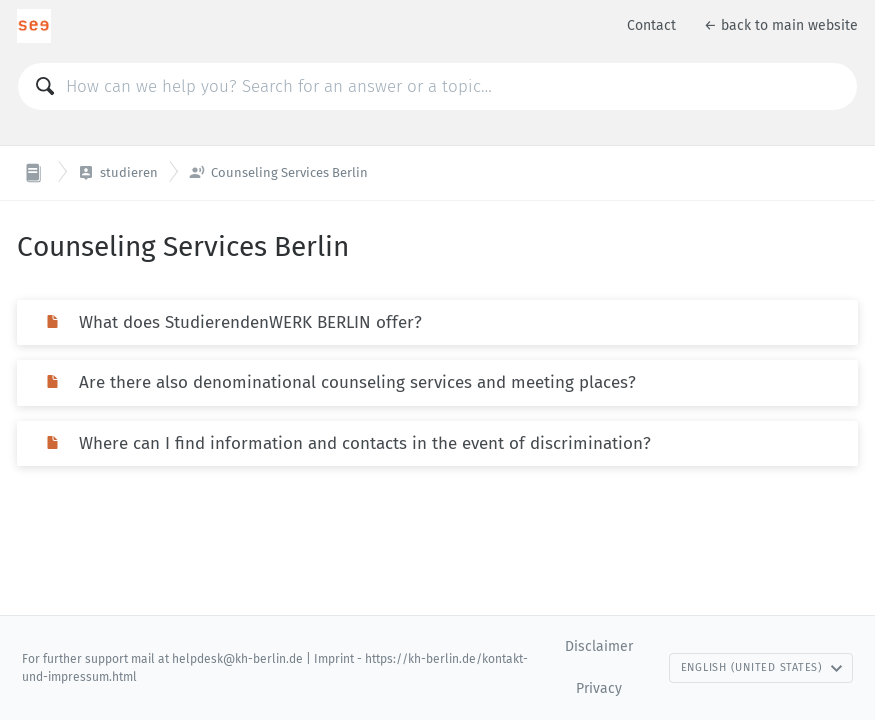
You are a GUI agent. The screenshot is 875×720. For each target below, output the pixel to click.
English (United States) (762, 667)
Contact (651, 25)
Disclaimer (599, 646)
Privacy (599, 688)
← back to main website (781, 25)
